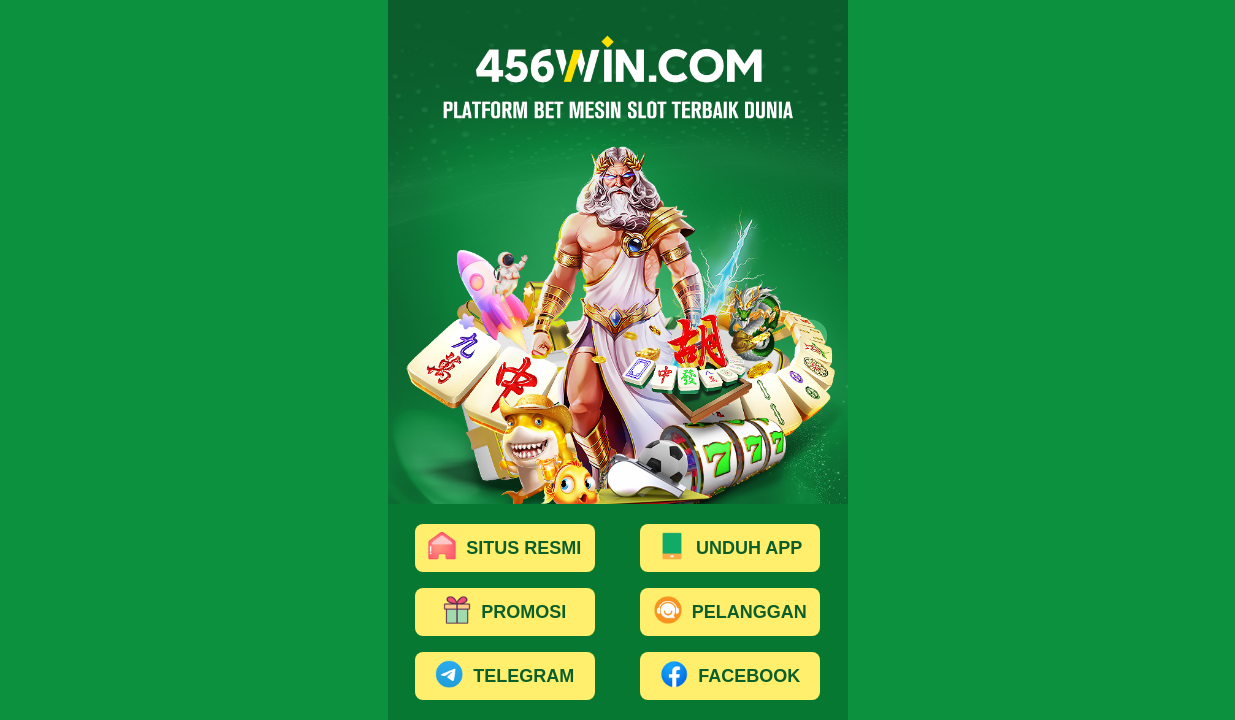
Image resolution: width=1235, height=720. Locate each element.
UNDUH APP (730, 549)
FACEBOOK (730, 677)
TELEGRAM (504, 677)
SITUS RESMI (504, 549)
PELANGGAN (730, 613)
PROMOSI (504, 613)
